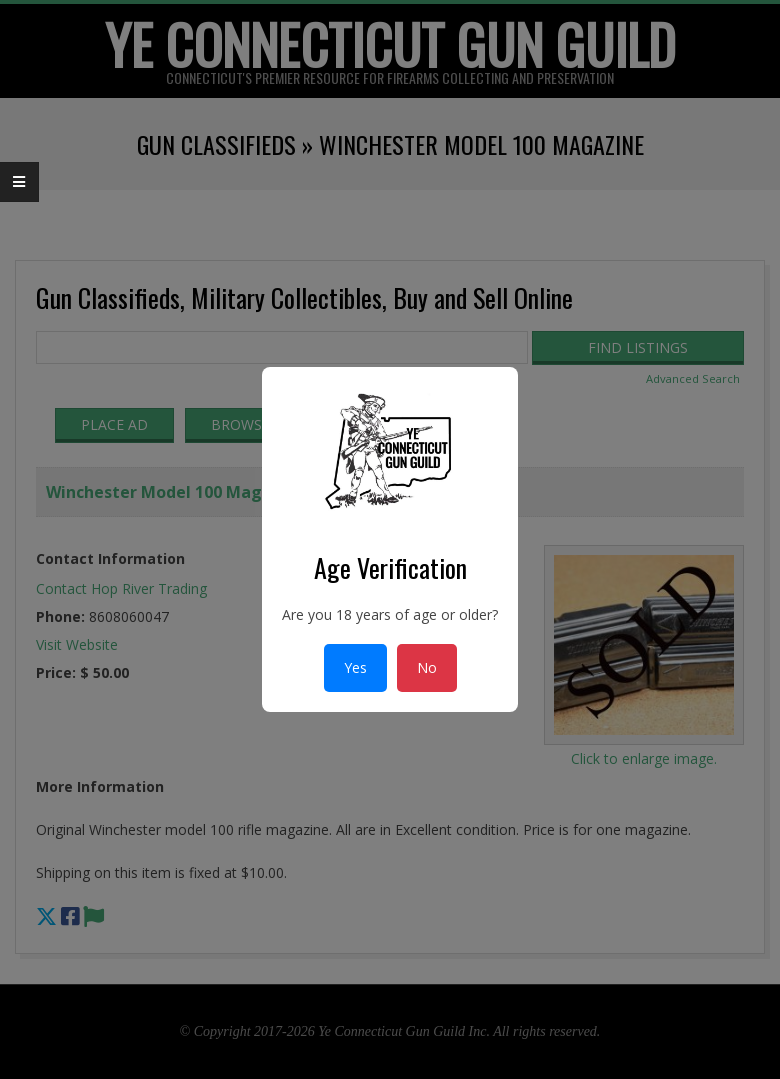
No (427, 667)
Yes (355, 667)
